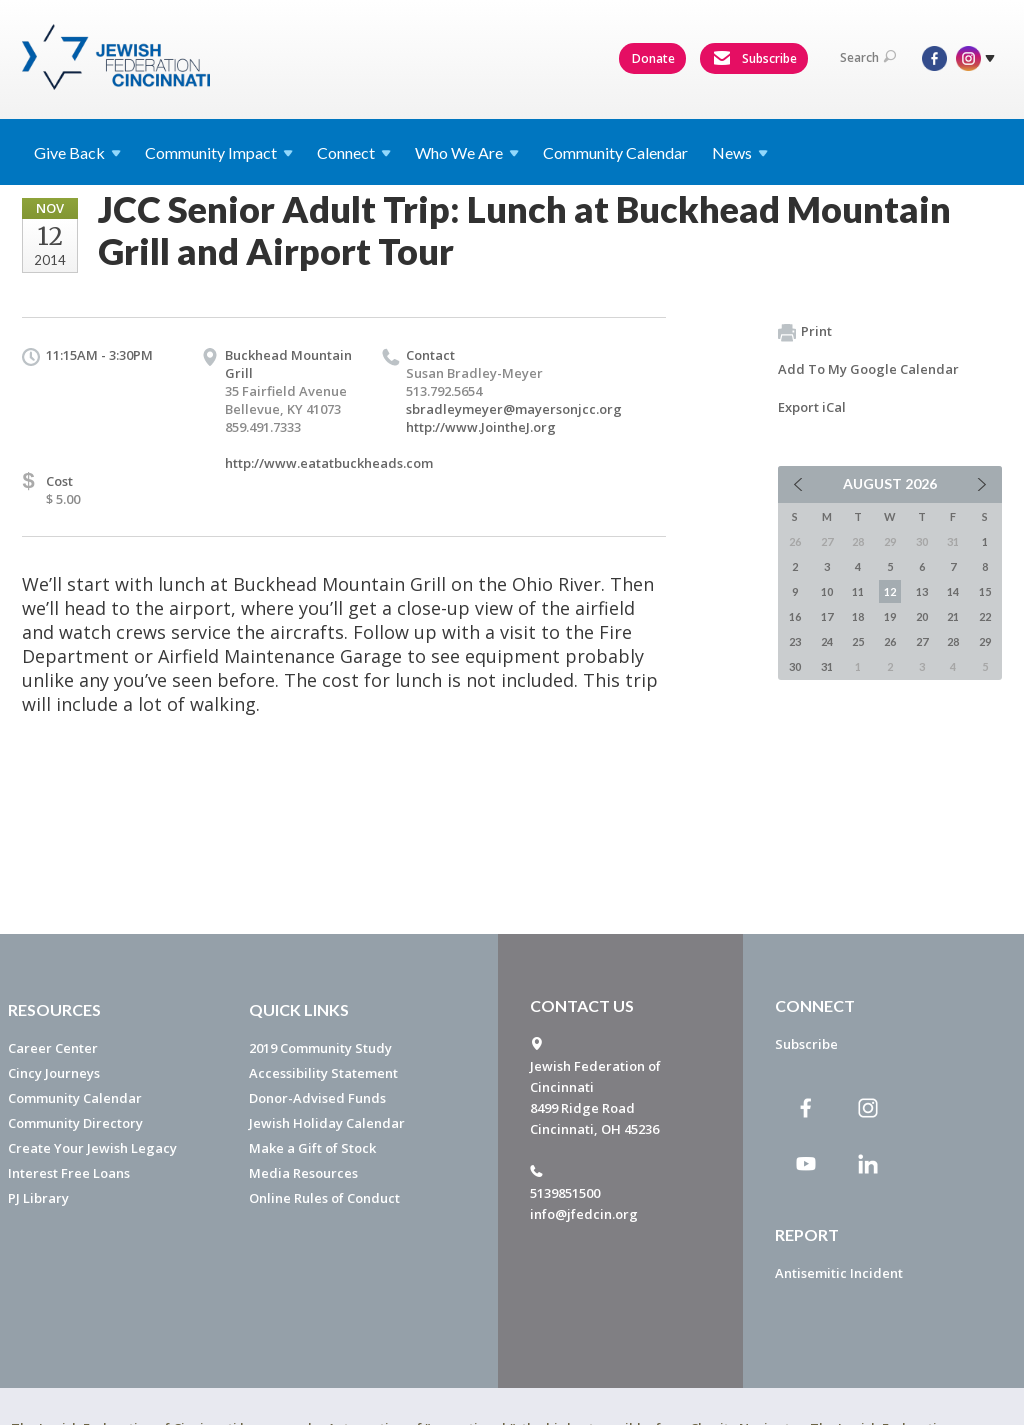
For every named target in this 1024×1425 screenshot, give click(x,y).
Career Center (53, 1048)
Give (77, 152)
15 (985, 591)
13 (922, 591)
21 (953, 616)
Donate (653, 58)
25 (858, 641)
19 (890, 616)
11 (858, 591)
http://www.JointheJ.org (481, 427)
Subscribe (755, 59)
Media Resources (303, 1173)
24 (827, 641)
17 (827, 616)
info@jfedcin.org (584, 1214)
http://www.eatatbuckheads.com (329, 463)
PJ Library (38, 1198)
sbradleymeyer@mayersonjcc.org (514, 409)
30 (795, 666)
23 (795, 641)
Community (219, 152)
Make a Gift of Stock (312, 1148)
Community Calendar (615, 152)
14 (953, 591)
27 (922, 641)
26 (890, 641)
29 (985, 641)
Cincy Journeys (54, 1073)
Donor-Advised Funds (317, 1098)
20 (922, 616)
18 (858, 616)
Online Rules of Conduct (324, 1198)
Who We (467, 152)
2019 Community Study (320, 1048)
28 (953, 641)
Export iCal (812, 407)
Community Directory (75, 1123)
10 (827, 591)
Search (868, 57)
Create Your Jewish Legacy (92, 1148)
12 (890, 591)
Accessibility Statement (323, 1073)
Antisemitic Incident (839, 1273)
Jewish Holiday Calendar (327, 1123)
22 (985, 616)
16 (795, 616)
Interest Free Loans (69, 1173)
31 (827, 666)
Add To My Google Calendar (868, 369)
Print (805, 332)
